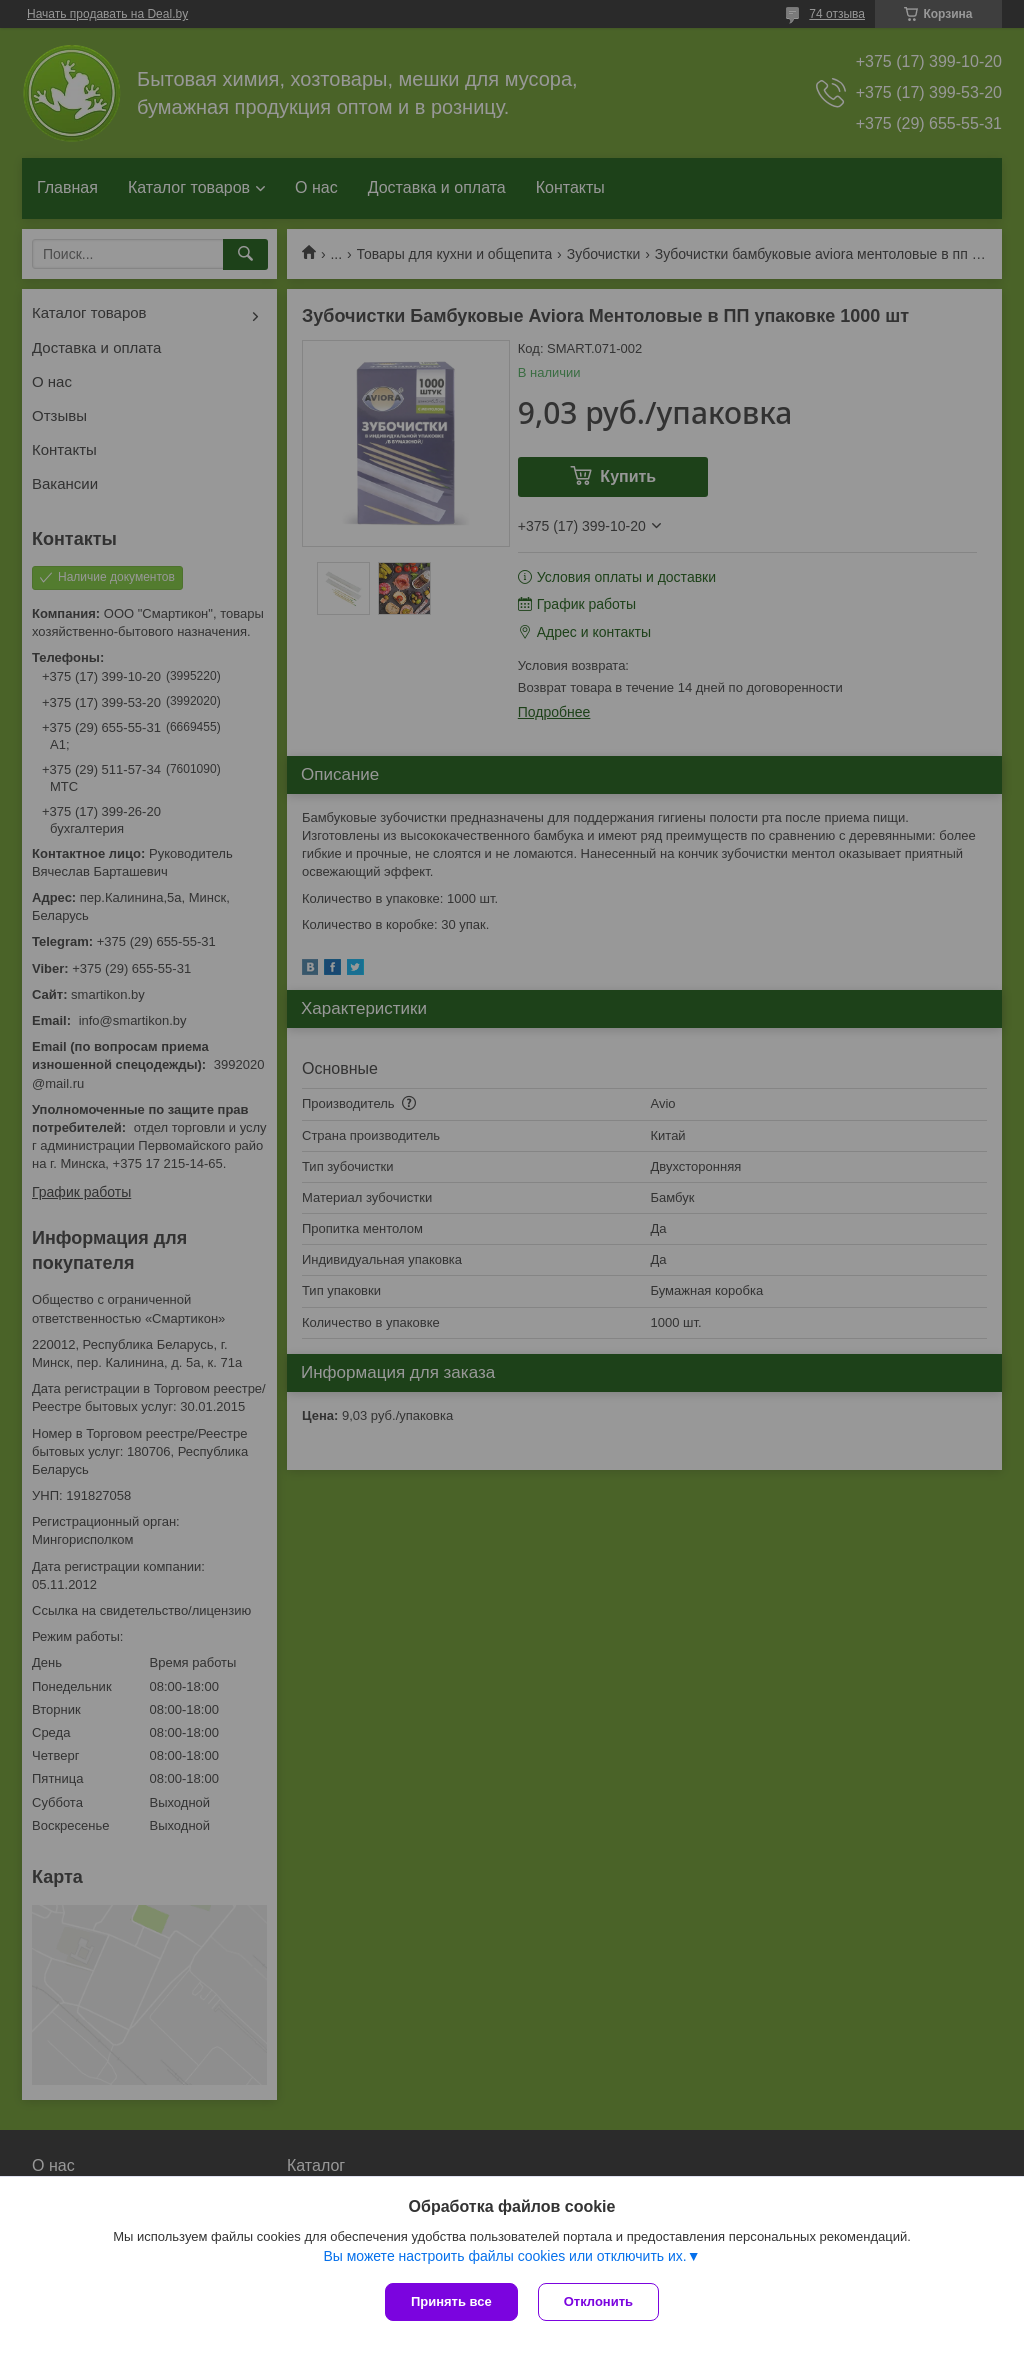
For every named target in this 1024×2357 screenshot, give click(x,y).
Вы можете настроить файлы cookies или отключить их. (504, 2256)
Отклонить (598, 2301)
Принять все (451, 2301)
